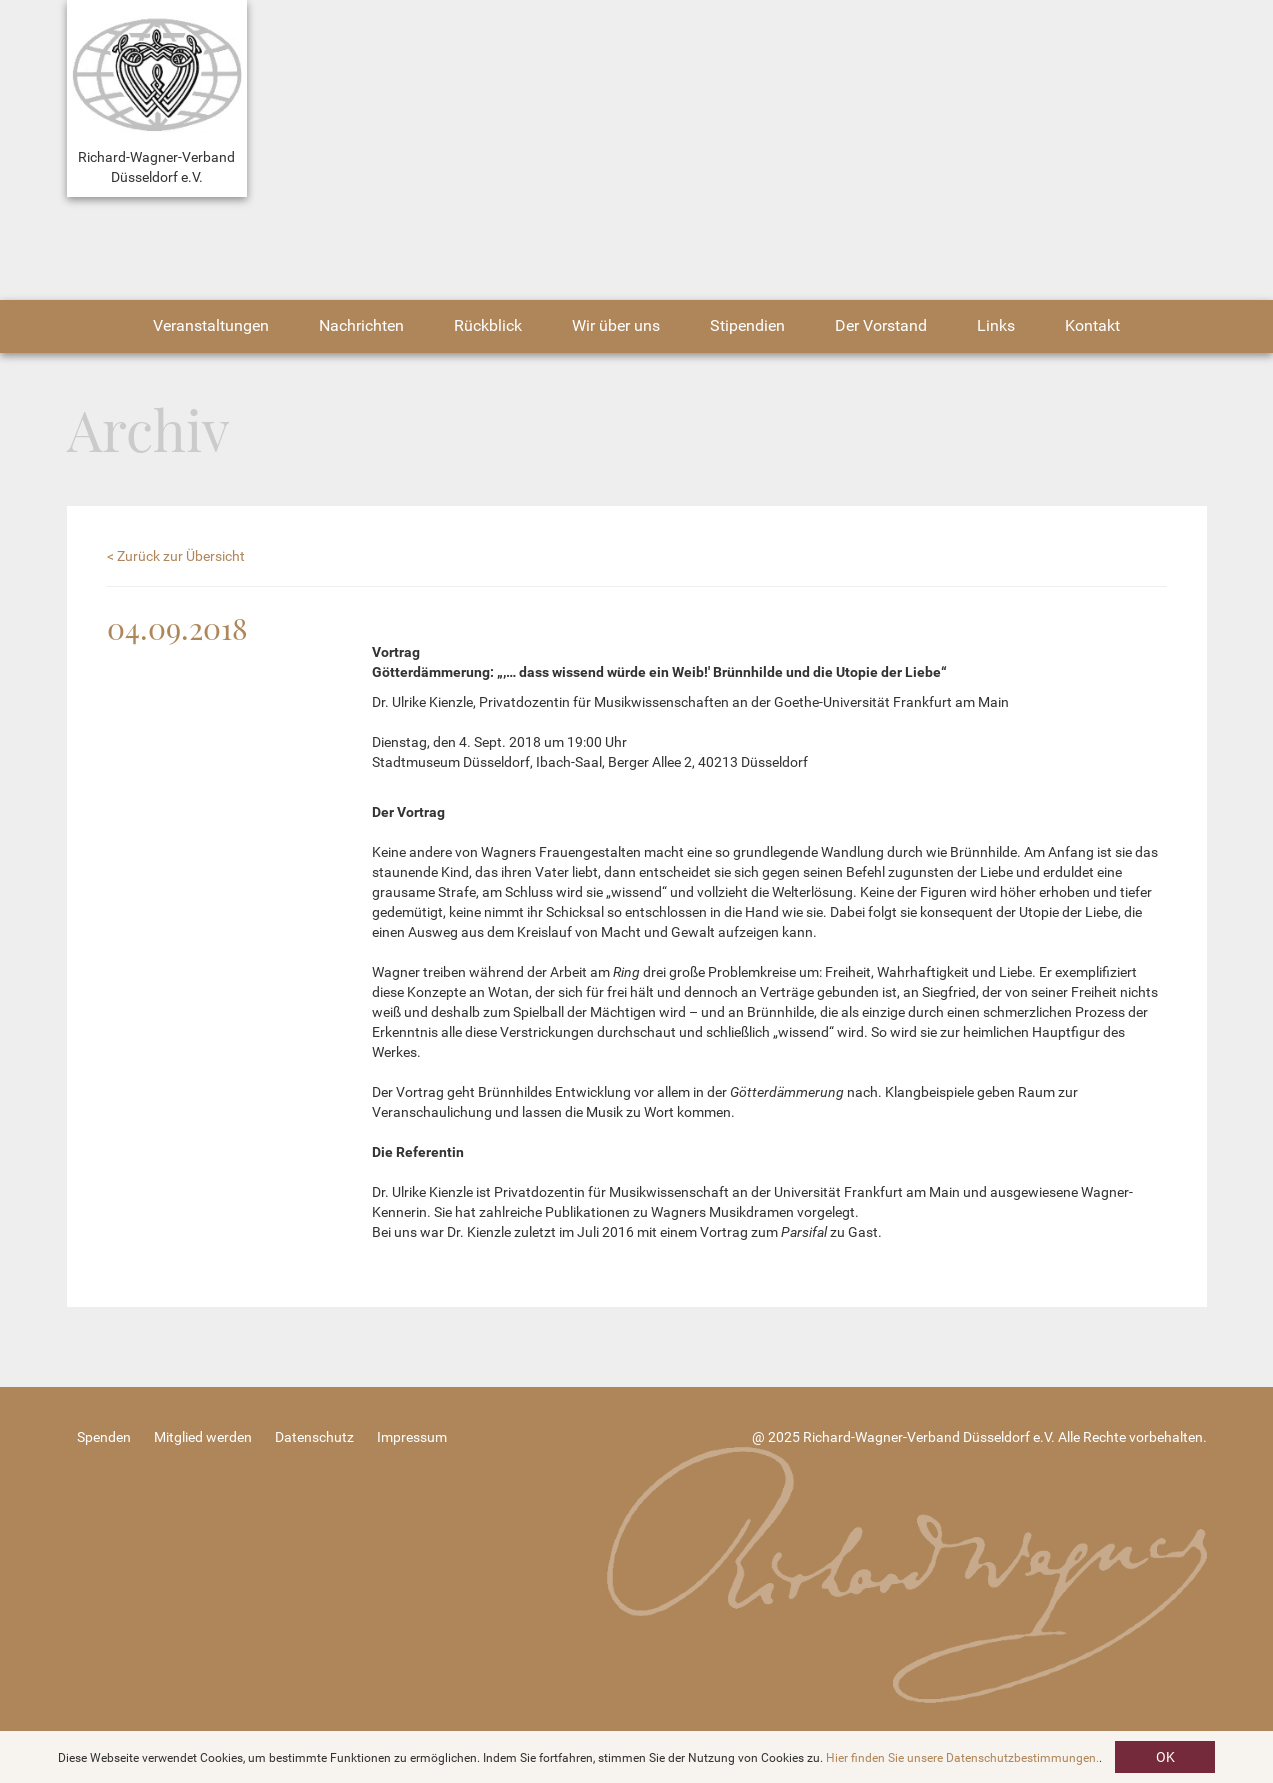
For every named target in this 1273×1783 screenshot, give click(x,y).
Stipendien (747, 325)
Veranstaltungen (211, 325)
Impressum (412, 1437)
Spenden (104, 1437)
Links (996, 325)
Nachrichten (361, 325)
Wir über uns (616, 325)
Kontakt (1092, 325)
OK (1165, 1757)
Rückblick (488, 325)
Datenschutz (314, 1437)
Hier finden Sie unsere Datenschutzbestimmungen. (962, 1758)
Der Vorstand (881, 325)
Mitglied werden (203, 1437)
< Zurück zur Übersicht (176, 556)
